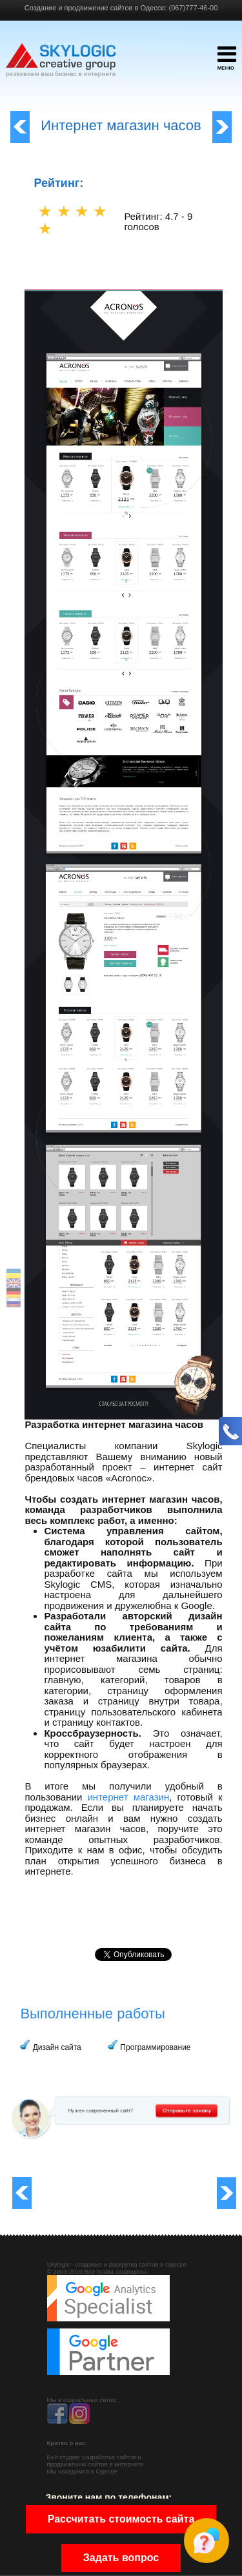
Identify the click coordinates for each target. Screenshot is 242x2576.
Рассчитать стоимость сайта (121, 2518)
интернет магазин (128, 1796)
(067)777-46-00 (192, 8)
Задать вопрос (121, 2557)
